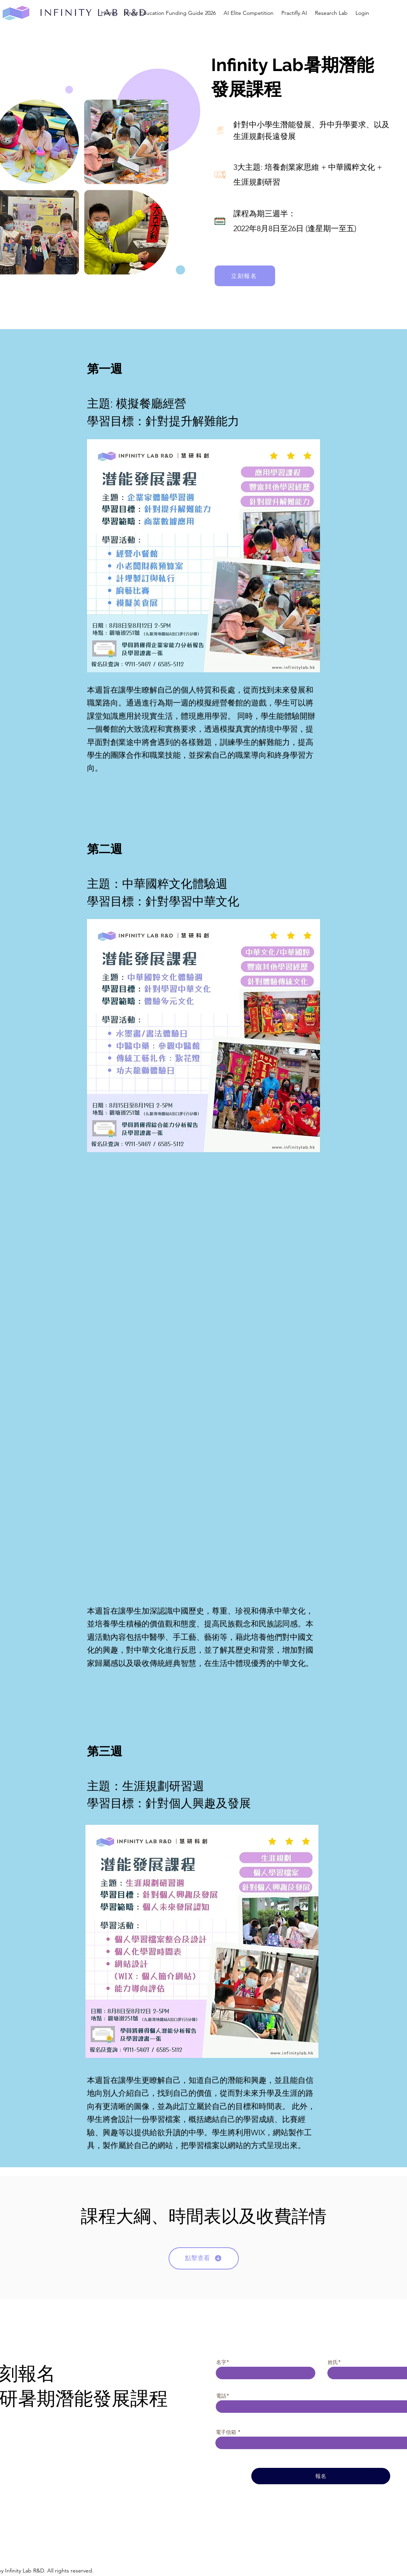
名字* (222, 2362)
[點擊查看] (204, 2258)
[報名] (320, 2476)
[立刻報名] (245, 275)
